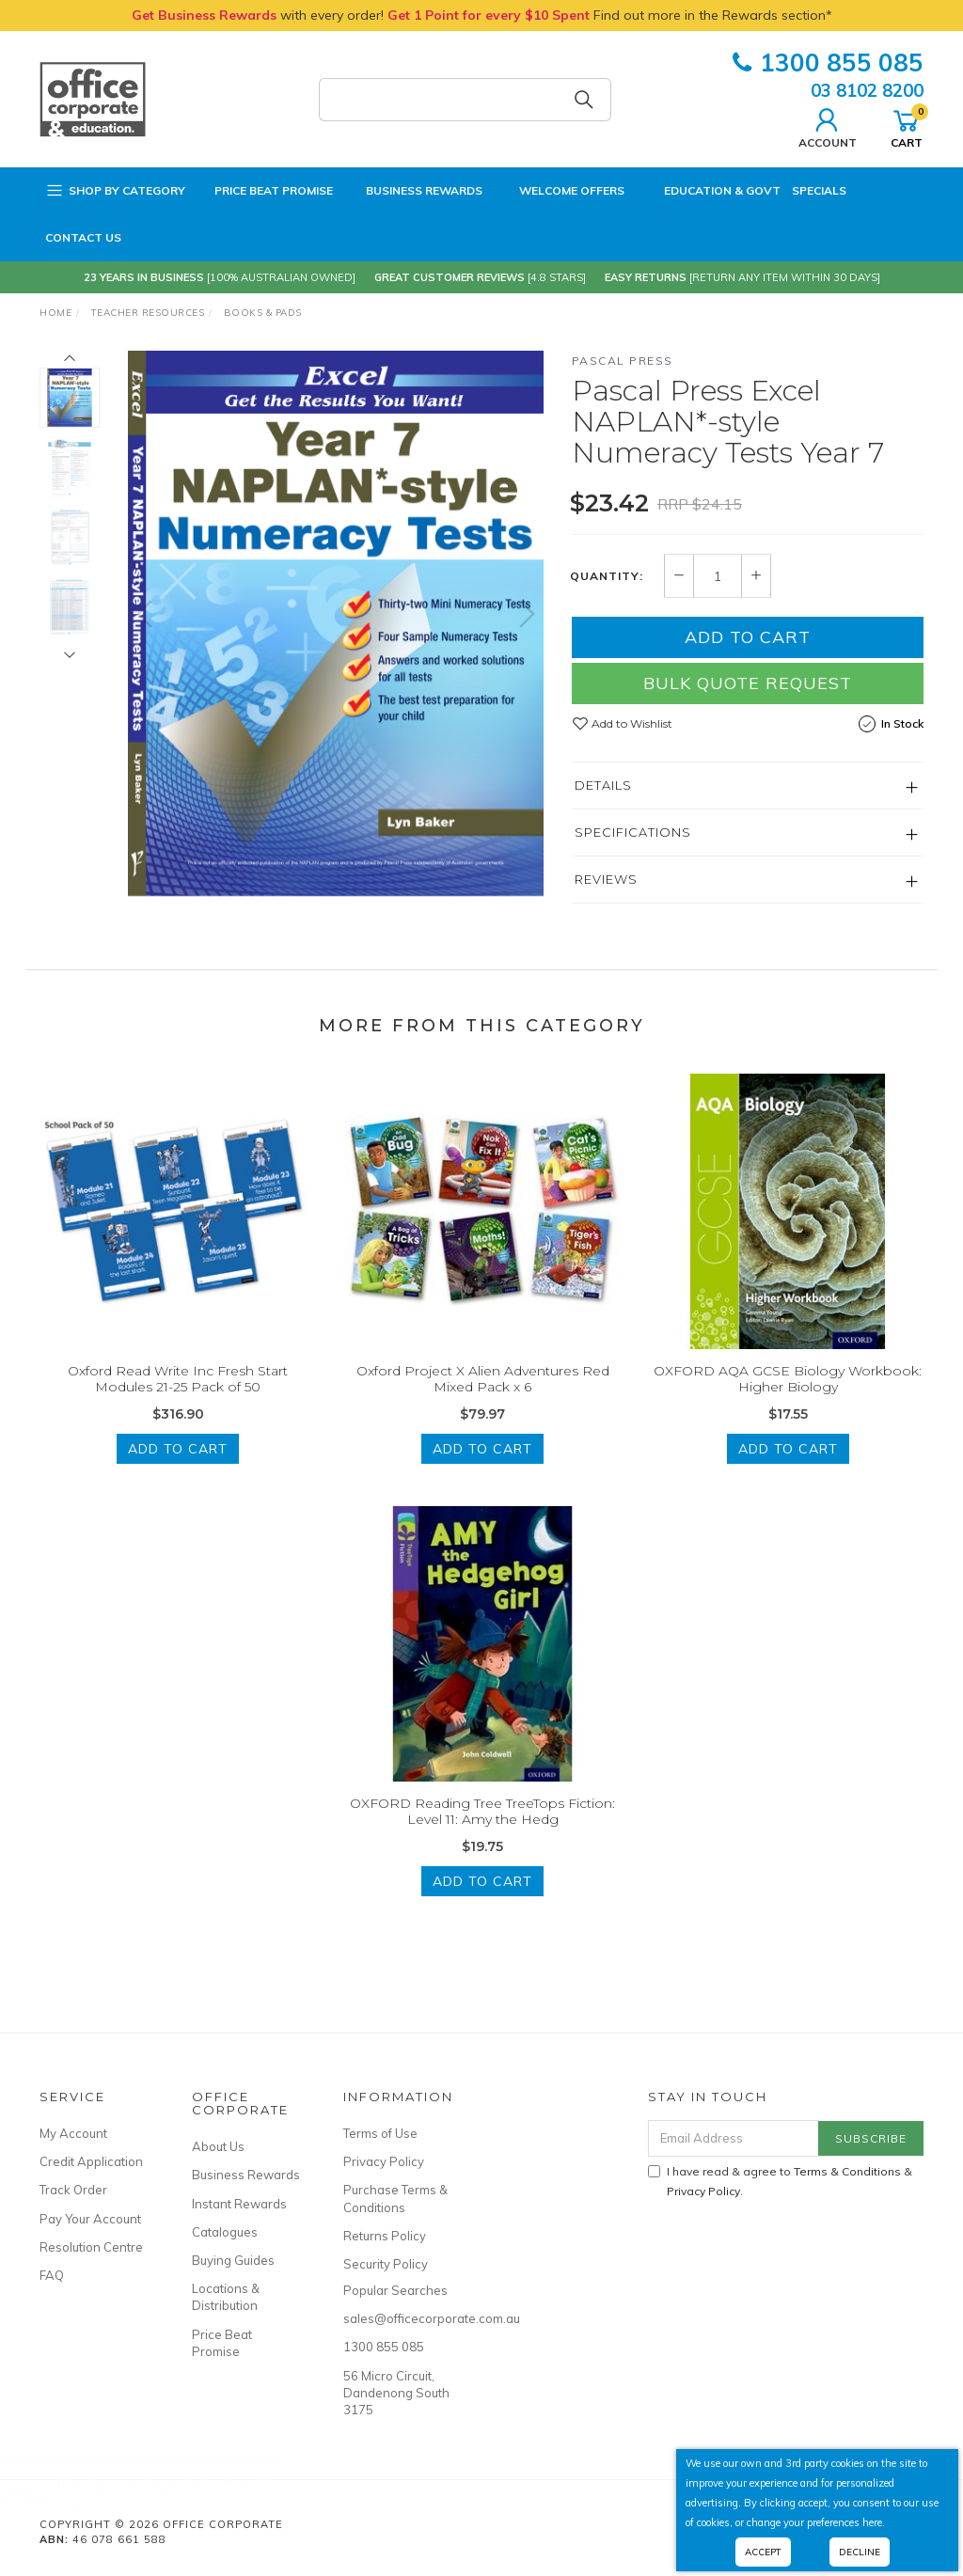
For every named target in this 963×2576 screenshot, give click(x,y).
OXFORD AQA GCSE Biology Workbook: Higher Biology (788, 1394)
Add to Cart (748, 637)
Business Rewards (413, 190)
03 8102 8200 (867, 90)
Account (827, 126)
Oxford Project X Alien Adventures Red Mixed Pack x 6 (482, 1394)
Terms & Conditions (847, 2171)
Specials (819, 190)
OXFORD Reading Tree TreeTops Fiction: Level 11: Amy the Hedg (482, 1827)
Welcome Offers (559, 184)
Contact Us (83, 237)
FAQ (51, 2275)
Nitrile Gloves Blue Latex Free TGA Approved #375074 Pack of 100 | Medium (169, 2494)
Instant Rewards (239, 2203)
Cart (907, 126)
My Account (73, 2133)
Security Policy (385, 2263)
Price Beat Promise (265, 190)
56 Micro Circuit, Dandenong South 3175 (396, 2392)
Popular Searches (395, 2290)
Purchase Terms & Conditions (395, 2198)
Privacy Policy (383, 2161)
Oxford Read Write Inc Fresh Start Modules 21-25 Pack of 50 (178, 1394)
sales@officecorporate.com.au (398, 2318)
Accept (763, 2552)
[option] (336, 623)
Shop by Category (115, 190)
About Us (218, 2146)
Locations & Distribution (226, 2297)
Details (603, 785)
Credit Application (91, 2161)
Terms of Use (380, 2133)
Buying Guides (233, 2260)
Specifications (633, 832)
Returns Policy (384, 2235)
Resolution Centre (91, 2246)
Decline (859, 2552)
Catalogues (225, 2231)
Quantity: (606, 576)
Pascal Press (622, 360)
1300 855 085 (828, 62)
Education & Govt (708, 190)
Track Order (73, 2189)
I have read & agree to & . (780, 2181)
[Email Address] (733, 2138)
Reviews (606, 879)
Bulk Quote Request (747, 683)
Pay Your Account (90, 2218)
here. (873, 2522)
